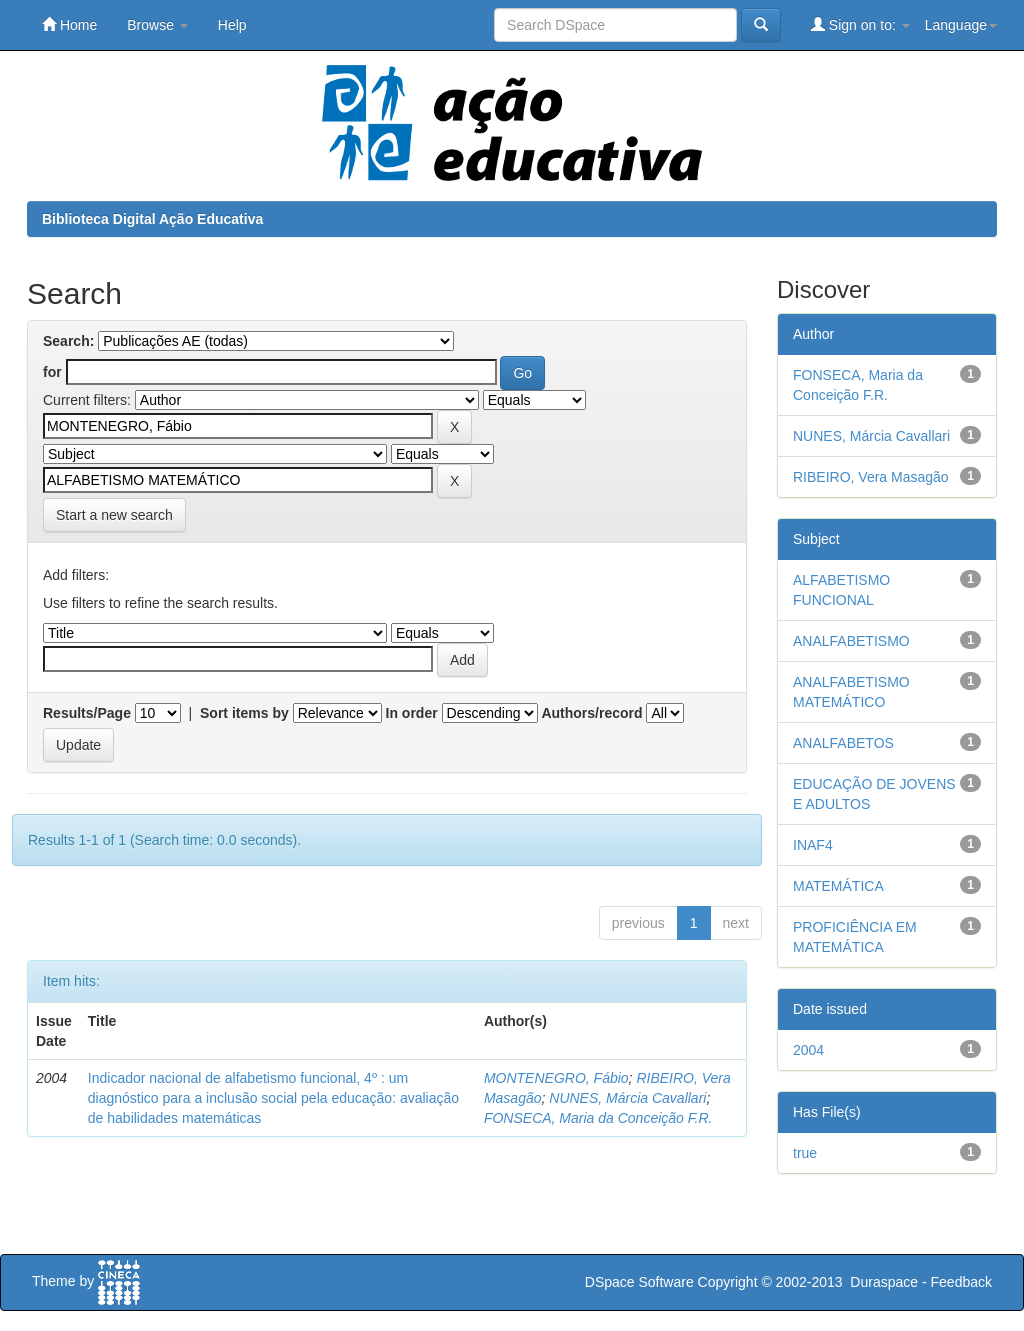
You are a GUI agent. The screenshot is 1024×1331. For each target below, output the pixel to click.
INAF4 (813, 845)
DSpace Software (639, 1282)
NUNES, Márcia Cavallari (627, 1098)
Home (69, 24)
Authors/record (591, 713)
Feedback (961, 1282)
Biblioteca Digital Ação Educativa (152, 219)
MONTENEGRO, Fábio (556, 1078)
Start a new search (114, 515)
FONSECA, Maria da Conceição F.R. (598, 1118)
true (805, 1153)
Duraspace (884, 1282)
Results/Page (87, 713)
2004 (808, 1050)
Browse (157, 25)
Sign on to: (860, 24)
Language (961, 25)
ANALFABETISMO (851, 641)
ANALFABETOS (843, 743)
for (52, 372)
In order (412, 713)
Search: (68, 341)
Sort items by (244, 713)
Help (232, 25)
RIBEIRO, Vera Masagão (871, 477)
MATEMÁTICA (838, 886)
